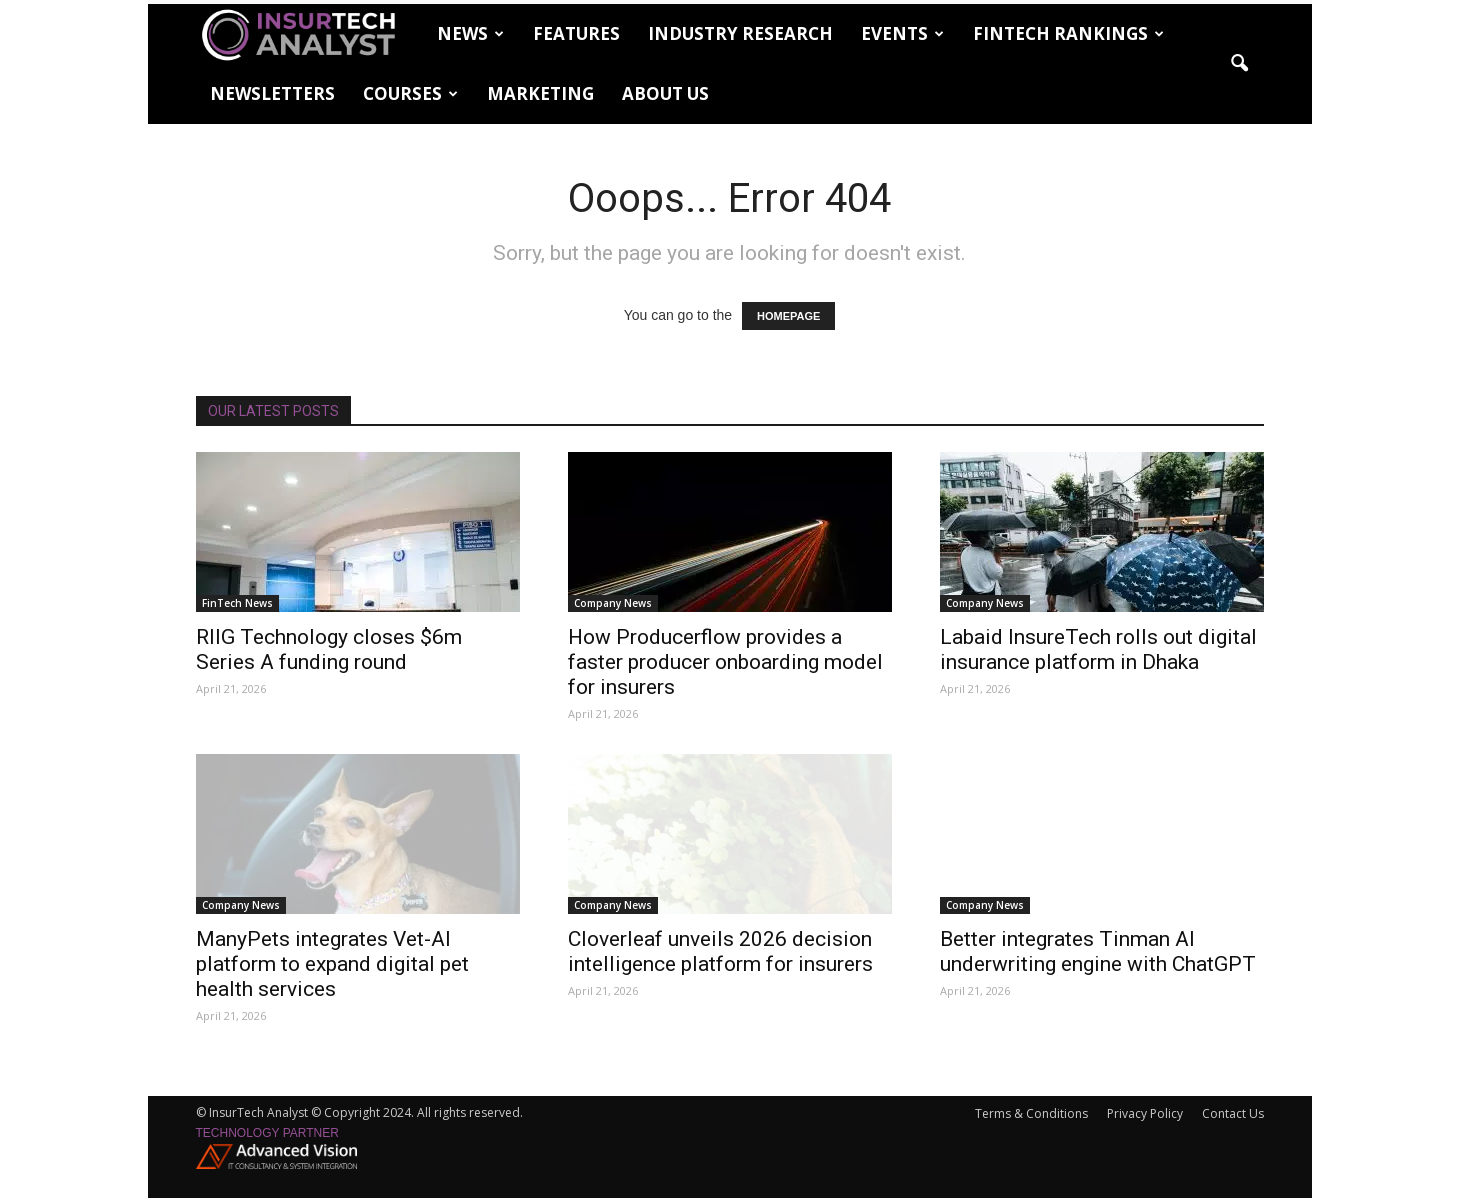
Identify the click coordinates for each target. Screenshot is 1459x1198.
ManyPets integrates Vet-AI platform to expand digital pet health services (332, 964)
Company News (613, 603)
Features (576, 33)
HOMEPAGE (788, 316)
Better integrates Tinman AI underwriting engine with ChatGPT (1098, 951)
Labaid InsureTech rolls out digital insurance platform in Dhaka (1098, 649)
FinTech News (237, 603)
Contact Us (1233, 1113)
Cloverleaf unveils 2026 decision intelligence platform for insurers (720, 951)
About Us (665, 93)
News (470, 33)
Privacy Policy (1145, 1113)
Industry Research (740, 33)
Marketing (540, 93)
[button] (1240, 64)
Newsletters (272, 93)
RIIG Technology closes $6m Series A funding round (329, 649)
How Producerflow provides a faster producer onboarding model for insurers (725, 662)
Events (902, 33)
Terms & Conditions (1031, 1113)
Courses (410, 93)
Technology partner (267, 1133)
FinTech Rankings (1068, 33)
